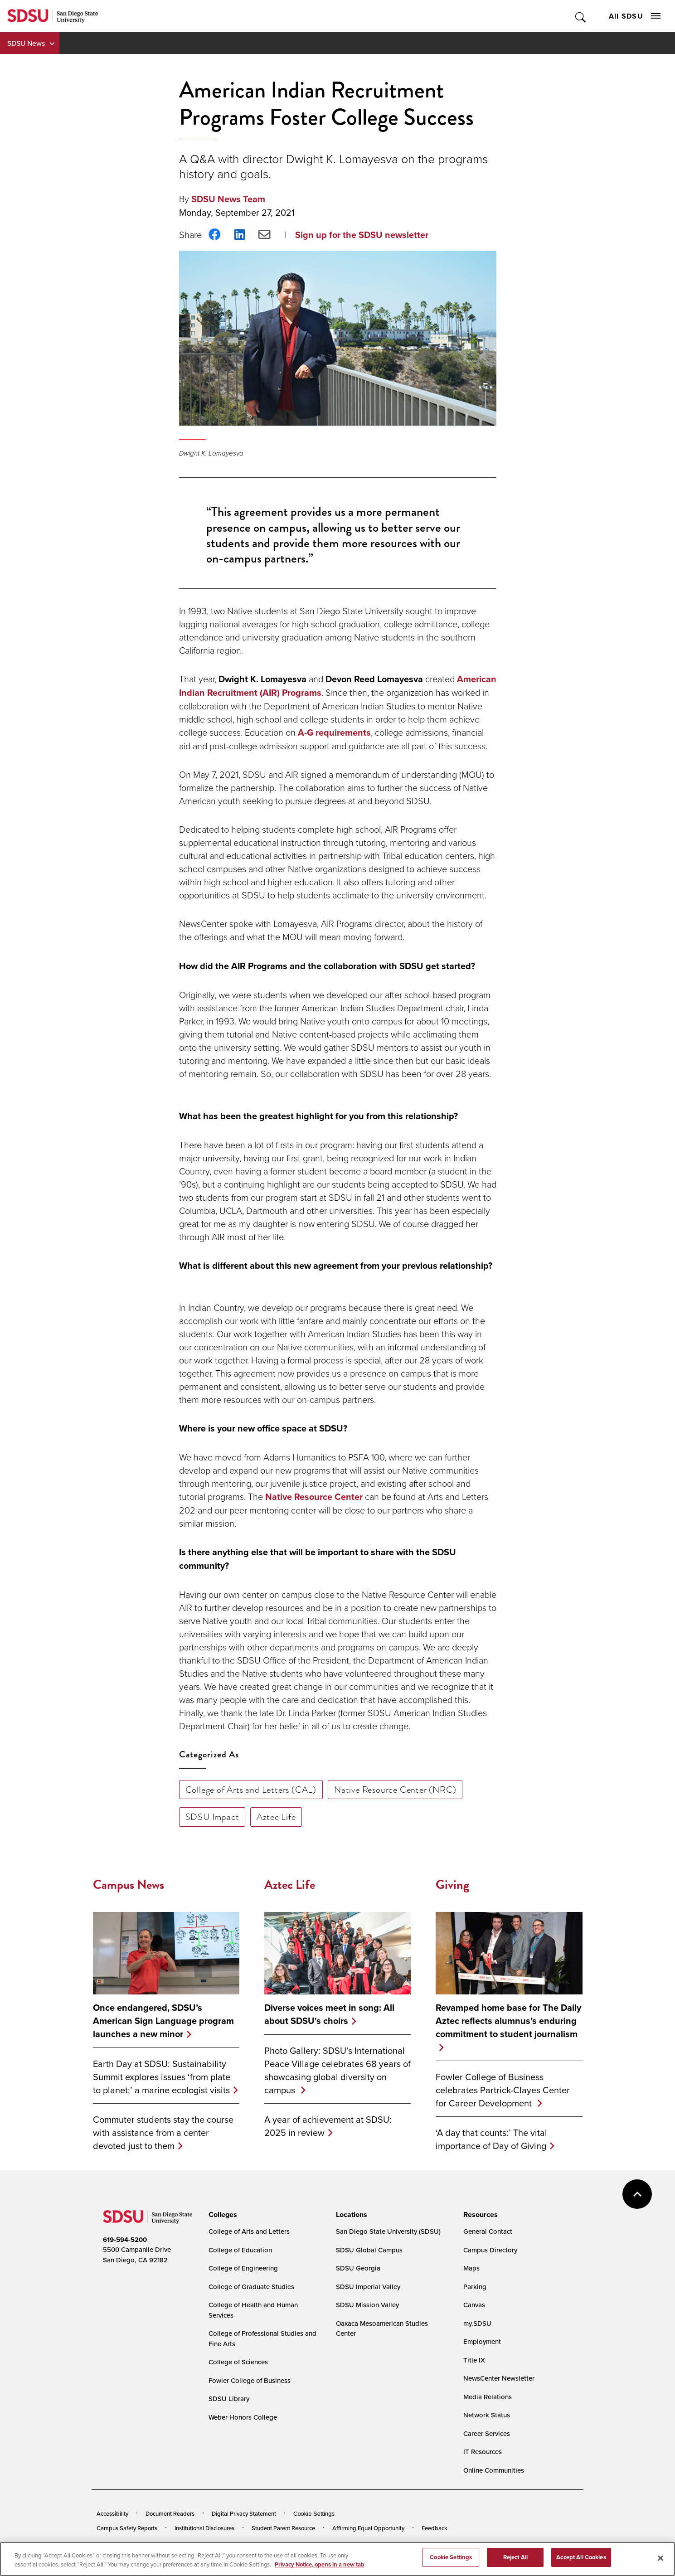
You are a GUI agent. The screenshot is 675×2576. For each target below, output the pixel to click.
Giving (452, 1884)
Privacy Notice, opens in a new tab (319, 2570)
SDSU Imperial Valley (368, 2286)
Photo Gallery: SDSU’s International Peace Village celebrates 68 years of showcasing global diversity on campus (337, 2070)
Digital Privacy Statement (244, 2513)
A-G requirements (334, 732)
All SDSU (634, 16)
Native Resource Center (314, 1497)
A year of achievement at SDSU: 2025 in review (328, 2126)
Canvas (474, 2304)
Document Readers (170, 2513)
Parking (474, 2286)
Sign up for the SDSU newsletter (361, 235)
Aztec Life (276, 1816)
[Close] (660, 2564)
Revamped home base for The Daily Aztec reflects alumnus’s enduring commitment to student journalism (508, 2021)
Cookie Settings (314, 2513)
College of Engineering (243, 2268)
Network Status (486, 2415)
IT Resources (482, 2451)
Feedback (434, 2528)
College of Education (240, 2250)
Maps (471, 2268)
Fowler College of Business (250, 2380)
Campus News (128, 1884)
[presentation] (221, 2215)
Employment (482, 2341)
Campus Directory (490, 2250)
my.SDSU (477, 2323)
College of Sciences (238, 2362)
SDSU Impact (212, 1816)
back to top (637, 2194)
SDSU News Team (228, 199)
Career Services (486, 2433)
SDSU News (26, 43)
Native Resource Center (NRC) (395, 1789)
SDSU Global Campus (369, 2250)
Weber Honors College (243, 2417)
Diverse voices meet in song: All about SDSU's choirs (329, 2014)
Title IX (474, 2360)
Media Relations (487, 2396)
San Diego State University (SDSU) (388, 2231)
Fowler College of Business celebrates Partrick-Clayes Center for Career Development (503, 2090)
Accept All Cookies (581, 2563)
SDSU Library (229, 2398)
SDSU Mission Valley (367, 2304)
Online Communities (493, 2470)
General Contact (487, 2231)
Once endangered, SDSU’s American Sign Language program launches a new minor (163, 2021)
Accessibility (112, 2513)
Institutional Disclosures (204, 2528)
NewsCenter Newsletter (498, 2378)
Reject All (515, 2563)
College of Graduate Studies (251, 2286)
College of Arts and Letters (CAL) (250, 1789)
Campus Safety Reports (127, 2528)
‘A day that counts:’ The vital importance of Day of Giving (491, 2139)
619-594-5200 (125, 2240)
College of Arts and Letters (249, 2231)
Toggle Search (581, 16)
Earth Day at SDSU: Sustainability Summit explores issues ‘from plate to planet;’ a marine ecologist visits (161, 2076)
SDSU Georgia (358, 2268)
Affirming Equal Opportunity (368, 2528)
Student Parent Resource (283, 2528)
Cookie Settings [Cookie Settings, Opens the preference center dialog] (451, 2563)
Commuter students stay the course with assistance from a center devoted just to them (163, 2132)
